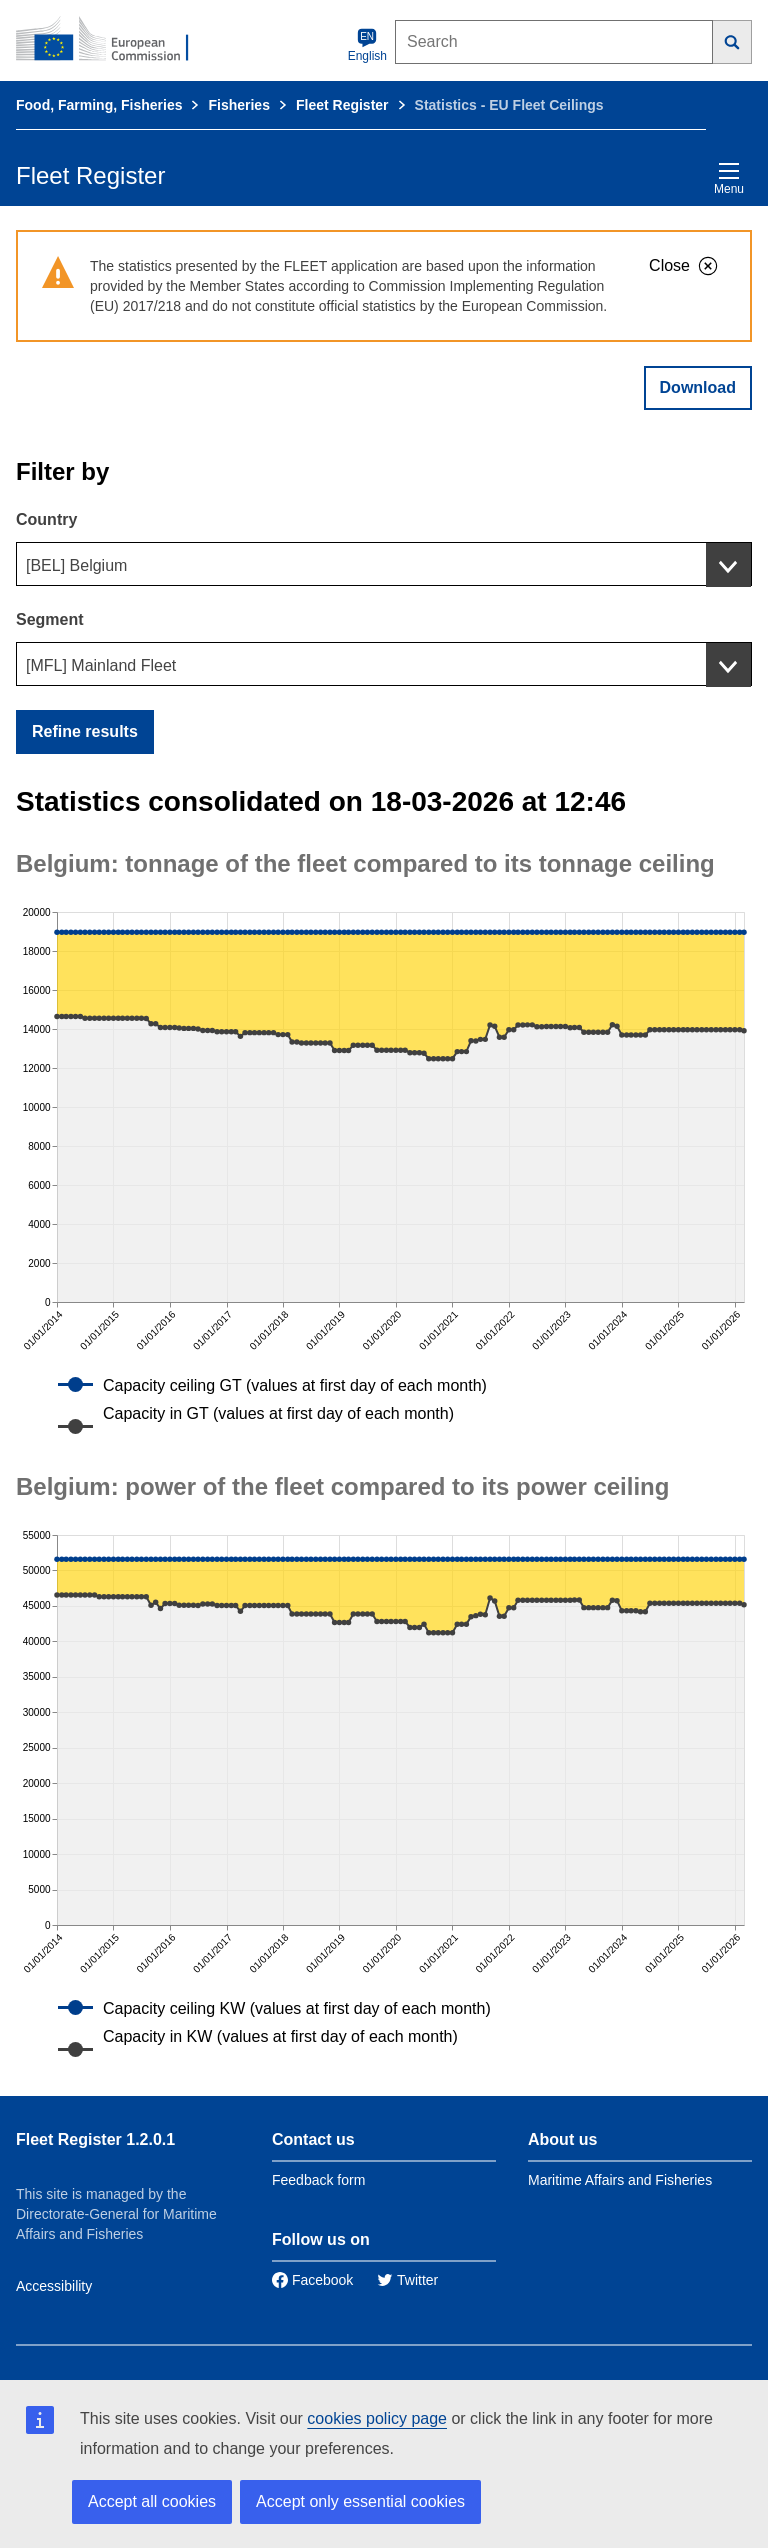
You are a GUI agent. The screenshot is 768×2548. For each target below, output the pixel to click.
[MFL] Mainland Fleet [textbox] (101, 665)
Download (698, 387)
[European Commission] (113, 40)
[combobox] (384, 564)
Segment (50, 619)
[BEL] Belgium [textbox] (76, 565)
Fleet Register (342, 105)
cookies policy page (377, 2418)
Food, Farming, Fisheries (99, 105)
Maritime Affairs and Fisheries (620, 2180)
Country (46, 519)
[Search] (732, 42)
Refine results (85, 731)
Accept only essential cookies (360, 2501)
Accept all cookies (152, 2501)
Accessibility (54, 2286)
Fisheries (238, 105)
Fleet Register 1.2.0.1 (95, 2139)
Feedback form (318, 2180)
